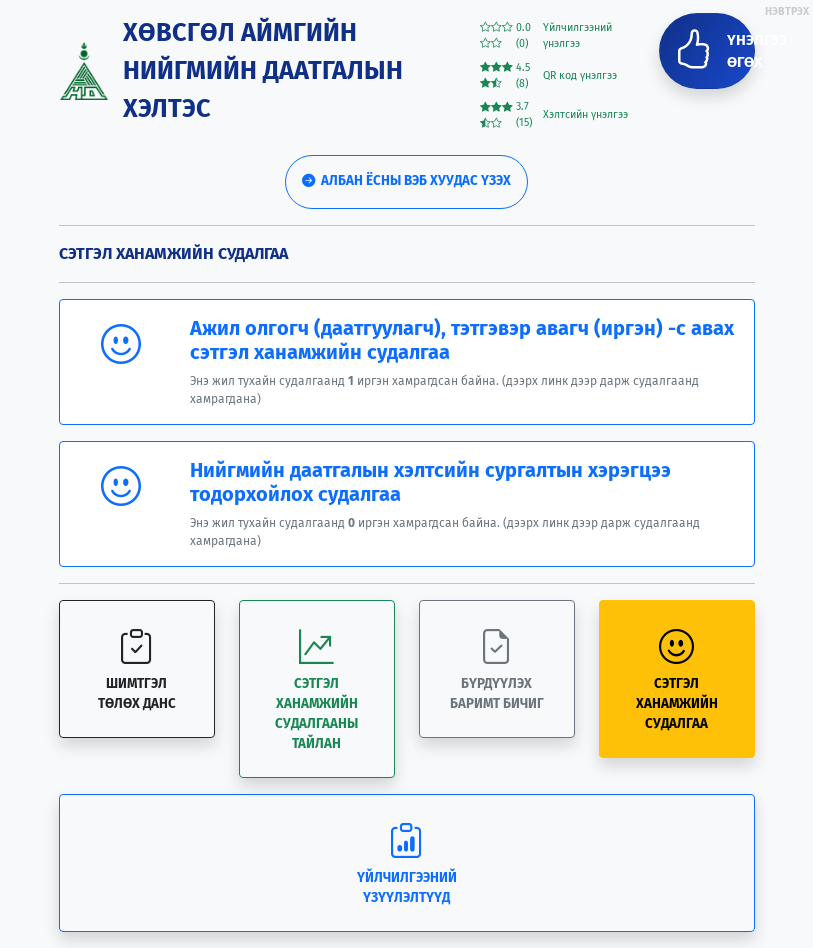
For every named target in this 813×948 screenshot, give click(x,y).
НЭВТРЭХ (787, 11)
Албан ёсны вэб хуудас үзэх (406, 181)
